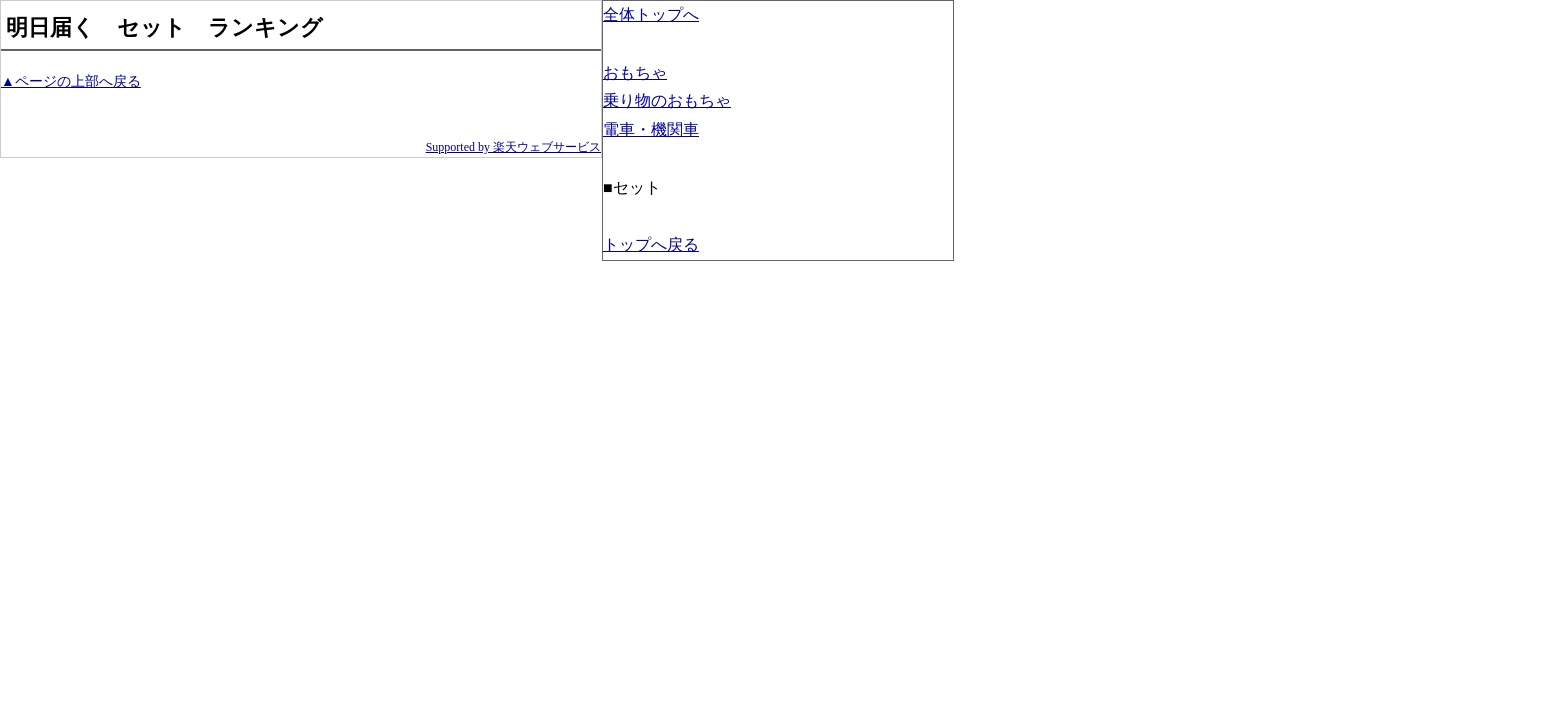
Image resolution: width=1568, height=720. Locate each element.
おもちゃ (635, 72)
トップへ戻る (651, 244)
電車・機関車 (651, 129)
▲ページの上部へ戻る (71, 81)
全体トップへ (651, 14)
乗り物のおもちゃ (667, 100)
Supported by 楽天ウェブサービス (513, 147)
